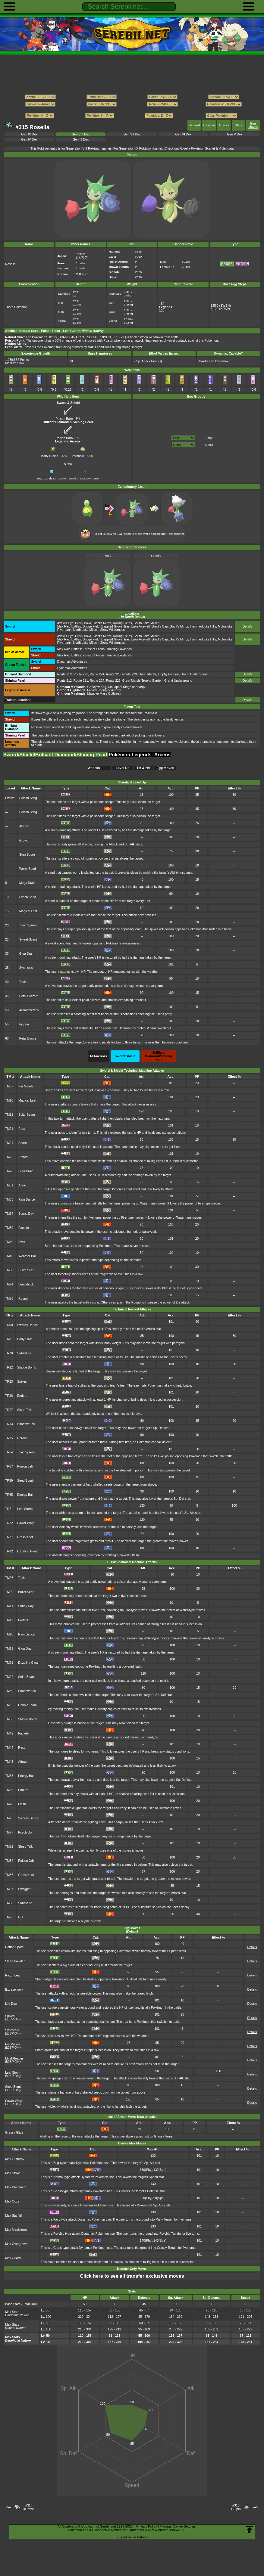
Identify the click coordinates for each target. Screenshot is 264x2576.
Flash (22, 1804)
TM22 (9, 1677)
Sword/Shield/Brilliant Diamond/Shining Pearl (55, 754)
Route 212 (64, 674)
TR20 (9, 1353)
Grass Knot (25, 1537)
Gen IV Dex (29, 139)
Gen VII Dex (132, 134)
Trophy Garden (168, 674)
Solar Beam (26, 1114)
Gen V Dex (234, 134)
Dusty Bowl (83, 623)
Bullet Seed (26, 1270)
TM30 (9, 1691)
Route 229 (129, 674)
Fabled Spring (97, 690)
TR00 (9, 1325)
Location (209, 125)
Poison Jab (25, 1466)
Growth (24, 840)
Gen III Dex (81, 139)
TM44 (9, 1747)
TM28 (9, 1171)
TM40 (9, 1242)
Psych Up (25, 1832)
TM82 (9, 1846)
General (194, 125)
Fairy (209, 437)
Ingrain (24, 1024)
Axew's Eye (65, 623)
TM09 (9, 1592)
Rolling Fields (122, 623)
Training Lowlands (119, 649)
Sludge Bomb (26, 1367)
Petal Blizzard (29, 996)
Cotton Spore (14, 1947)
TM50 (9, 1270)
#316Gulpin (236, 2507)
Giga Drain (26, 953)
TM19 (9, 1648)
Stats (238, 125)
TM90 (9, 1903)
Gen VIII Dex (81, 134)
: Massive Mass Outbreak (89, 693)
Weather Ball (27, 1256)
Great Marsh (147, 674)
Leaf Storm (25, 1509)
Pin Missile (25, 1086)
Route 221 (81, 674)
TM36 (9, 1719)
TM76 (9, 1298)
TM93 (9, 1917)
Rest (21, 1128)
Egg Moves (253, 125)
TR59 (9, 1480)
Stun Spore (27, 854)
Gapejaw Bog (96, 687)
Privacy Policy (146, 2526)
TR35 (9, 1438)
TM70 (9, 1804)
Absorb (24, 826)
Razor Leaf (12, 1975)
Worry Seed (27, 868)
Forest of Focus (94, 649)
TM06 (9, 1577)
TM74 (9, 1284)
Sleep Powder (15, 1961)
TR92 (9, 1551)
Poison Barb (64, 417)
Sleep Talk (24, 1410)
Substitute (24, 1353)
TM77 (9, 1832)
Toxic (23, 982)
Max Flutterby (14, 2159)
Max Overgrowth (16, 2244)
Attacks (223, 125)
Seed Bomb (25, 1480)
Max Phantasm (15, 2187)
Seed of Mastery (80, 476)
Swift (21, 1242)
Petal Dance (27, 1038)
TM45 (9, 1761)
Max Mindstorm (16, 2229)
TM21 (9, 1128)
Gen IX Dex (29, 134)
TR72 (9, 1523)
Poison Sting (28, 798)
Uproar (22, 1438)
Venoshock (26, 1284)
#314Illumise (28, 2507)
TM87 (9, 1889)
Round (23, 1298)
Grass (209, 444)
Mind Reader (14, 2058)
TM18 (9, 1634)
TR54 (9, 1452)
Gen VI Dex (183, 134)
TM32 (9, 1705)
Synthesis (26, 967)
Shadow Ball (26, 1424)
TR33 (9, 1424)
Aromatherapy (29, 1010)
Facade (23, 1227)
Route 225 (113, 674)
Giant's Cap (160, 626)
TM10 (9, 1100)
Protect (23, 1157)
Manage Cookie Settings (178, 2526)
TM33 (9, 1199)
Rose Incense (175, 533)
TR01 (9, 1339)
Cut (20, 1917)
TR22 (9, 1367)
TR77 (9, 1537)
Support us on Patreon (132, 2537)
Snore (22, 1143)
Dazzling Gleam (28, 1551)
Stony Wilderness (112, 629)
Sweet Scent (28, 939)
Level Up (123, 768)
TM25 (9, 1157)
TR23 (9, 1381)
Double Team (27, 1705)
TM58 (9, 1790)
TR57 (9, 1466)
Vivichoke (79, 454)
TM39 (9, 1227)
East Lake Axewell (137, 626)
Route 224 (97, 674)
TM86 (9, 1875)
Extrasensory (14, 1989)
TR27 (9, 1410)
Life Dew (11, 2003)
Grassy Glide (14, 2132)
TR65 (9, 1494)
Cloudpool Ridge (119, 687)
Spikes (22, 1381)
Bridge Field (91, 626)
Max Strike (12, 2173)
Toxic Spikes (28, 925)
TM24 (9, 1143)
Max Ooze (12, 2201)
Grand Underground (195, 674)
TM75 (9, 1818)
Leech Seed (27, 897)
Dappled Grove (111, 626)
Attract (22, 1185)
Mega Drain (27, 883)
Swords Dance (27, 1325)
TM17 (9, 1620)
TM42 (9, 1733)
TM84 (9, 1860)
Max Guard (13, 2258)
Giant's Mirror (102, 623)
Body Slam (24, 1339)
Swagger (24, 1889)
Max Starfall (13, 2215)
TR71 (9, 1509)
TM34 (9, 1213)
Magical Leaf (28, 911)
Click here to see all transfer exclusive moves (132, 2276)
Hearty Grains (48, 454)
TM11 (9, 1114)
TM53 (9, 1776)
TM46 (9, 1256)
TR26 (9, 1395)
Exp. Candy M (46, 476)
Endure (22, 1395)
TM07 (9, 1086)
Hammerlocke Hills (203, 626)
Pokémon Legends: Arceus (139, 754)
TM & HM (144, 768)
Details (247, 626)
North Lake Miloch (86, 629)
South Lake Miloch (146, 623)
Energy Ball (25, 1494)
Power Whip (25, 1523)
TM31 (9, 1185)
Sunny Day (26, 1213)
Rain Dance (26, 1199)
